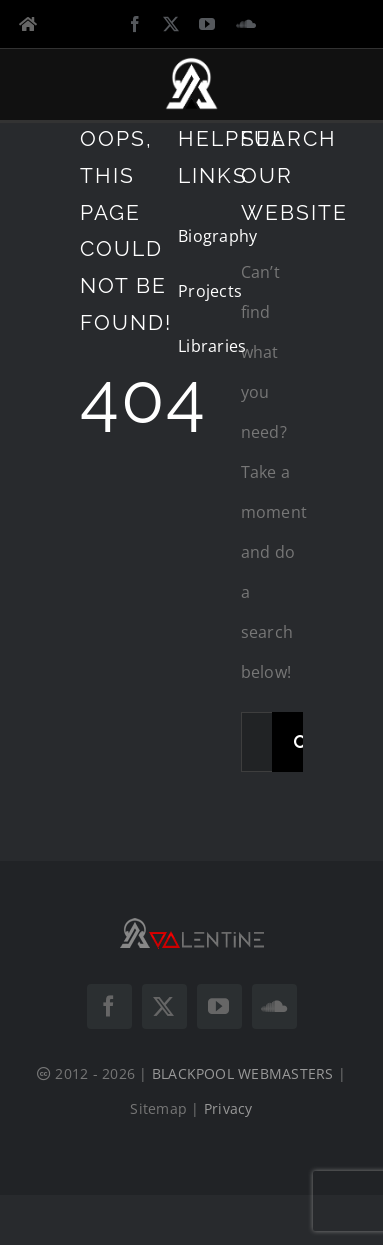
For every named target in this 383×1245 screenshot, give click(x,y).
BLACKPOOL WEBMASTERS (243, 1073)
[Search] (302, 742)
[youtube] (207, 24)
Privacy (228, 1108)
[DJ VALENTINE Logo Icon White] (191, 65)
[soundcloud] (246, 24)
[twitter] (171, 24)
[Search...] (256, 742)
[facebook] (135, 24)
